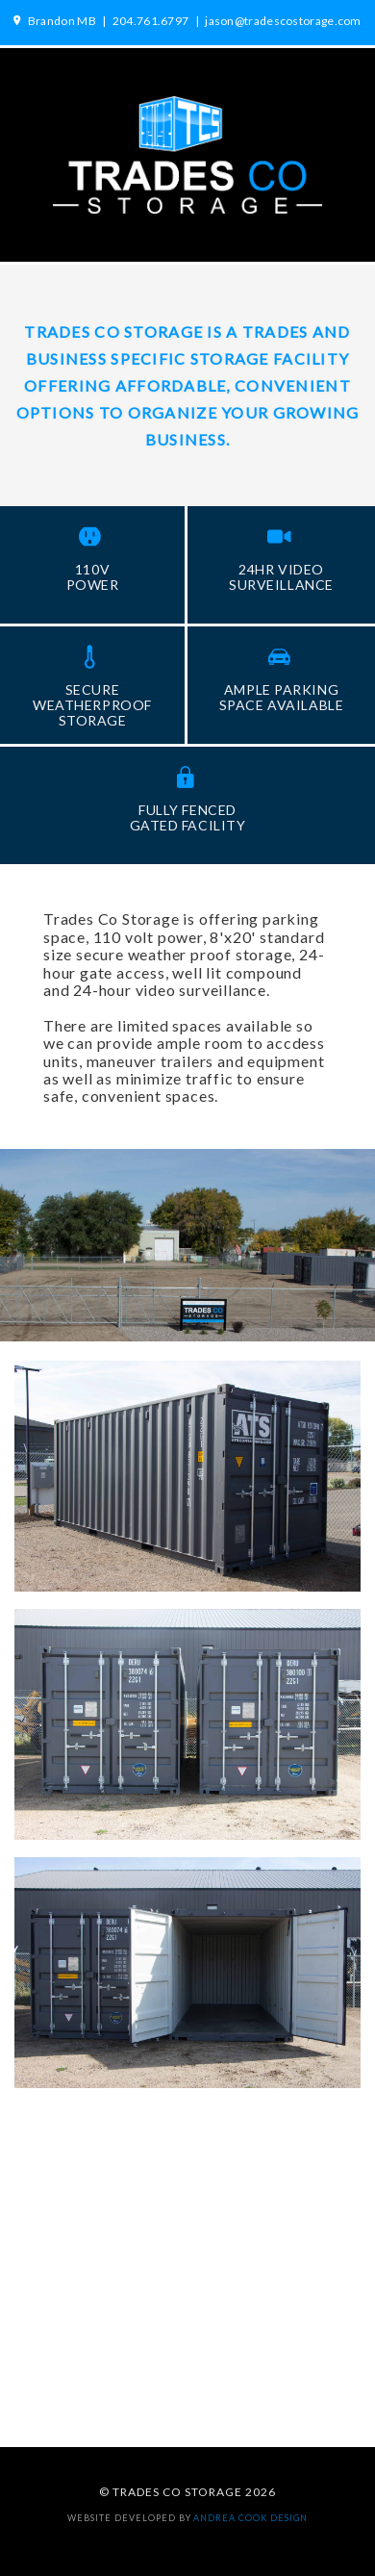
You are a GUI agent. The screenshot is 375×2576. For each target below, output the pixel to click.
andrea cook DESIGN (250, 2517)
